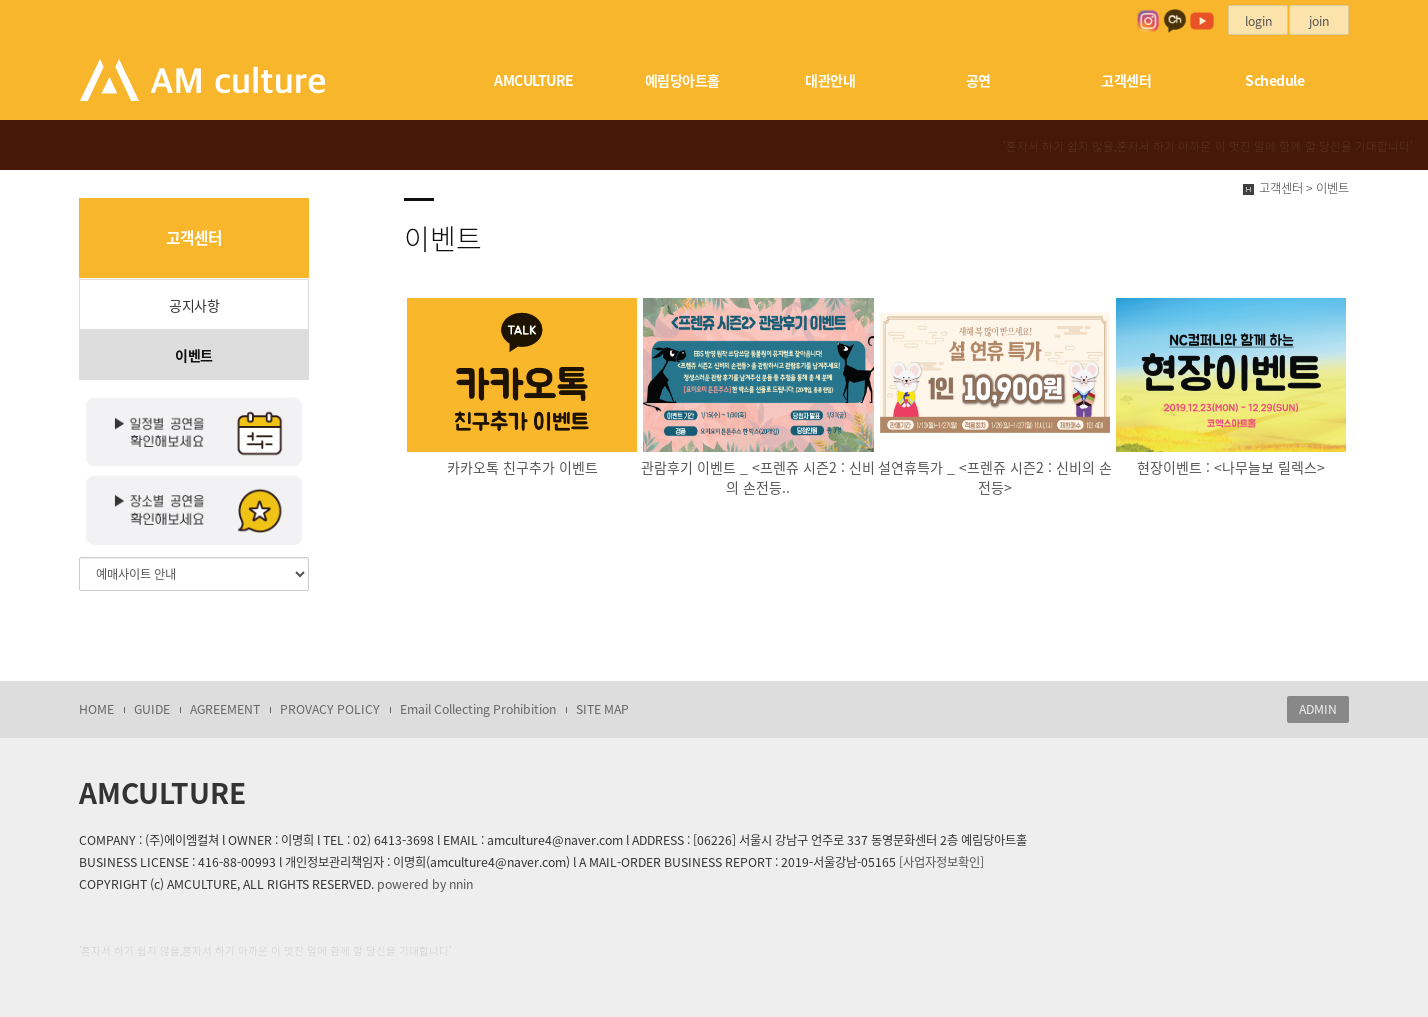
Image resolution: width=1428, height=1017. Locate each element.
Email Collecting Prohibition (478, 709)
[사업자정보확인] (941, 862)
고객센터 (1126, 80)
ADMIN (1318, 709)
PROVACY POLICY (330, 709)
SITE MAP (602, 709)
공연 (978, 80)
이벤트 (194, 355)
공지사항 (194, 305)
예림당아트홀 (682, 80)
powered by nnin (425, 884)
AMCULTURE (534, 80)
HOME (96, 709)
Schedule (1274, 80)
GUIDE (152, 709)
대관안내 (830, 80)
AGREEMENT (225, 709)
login (1258, 21)
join (1319, 21)
